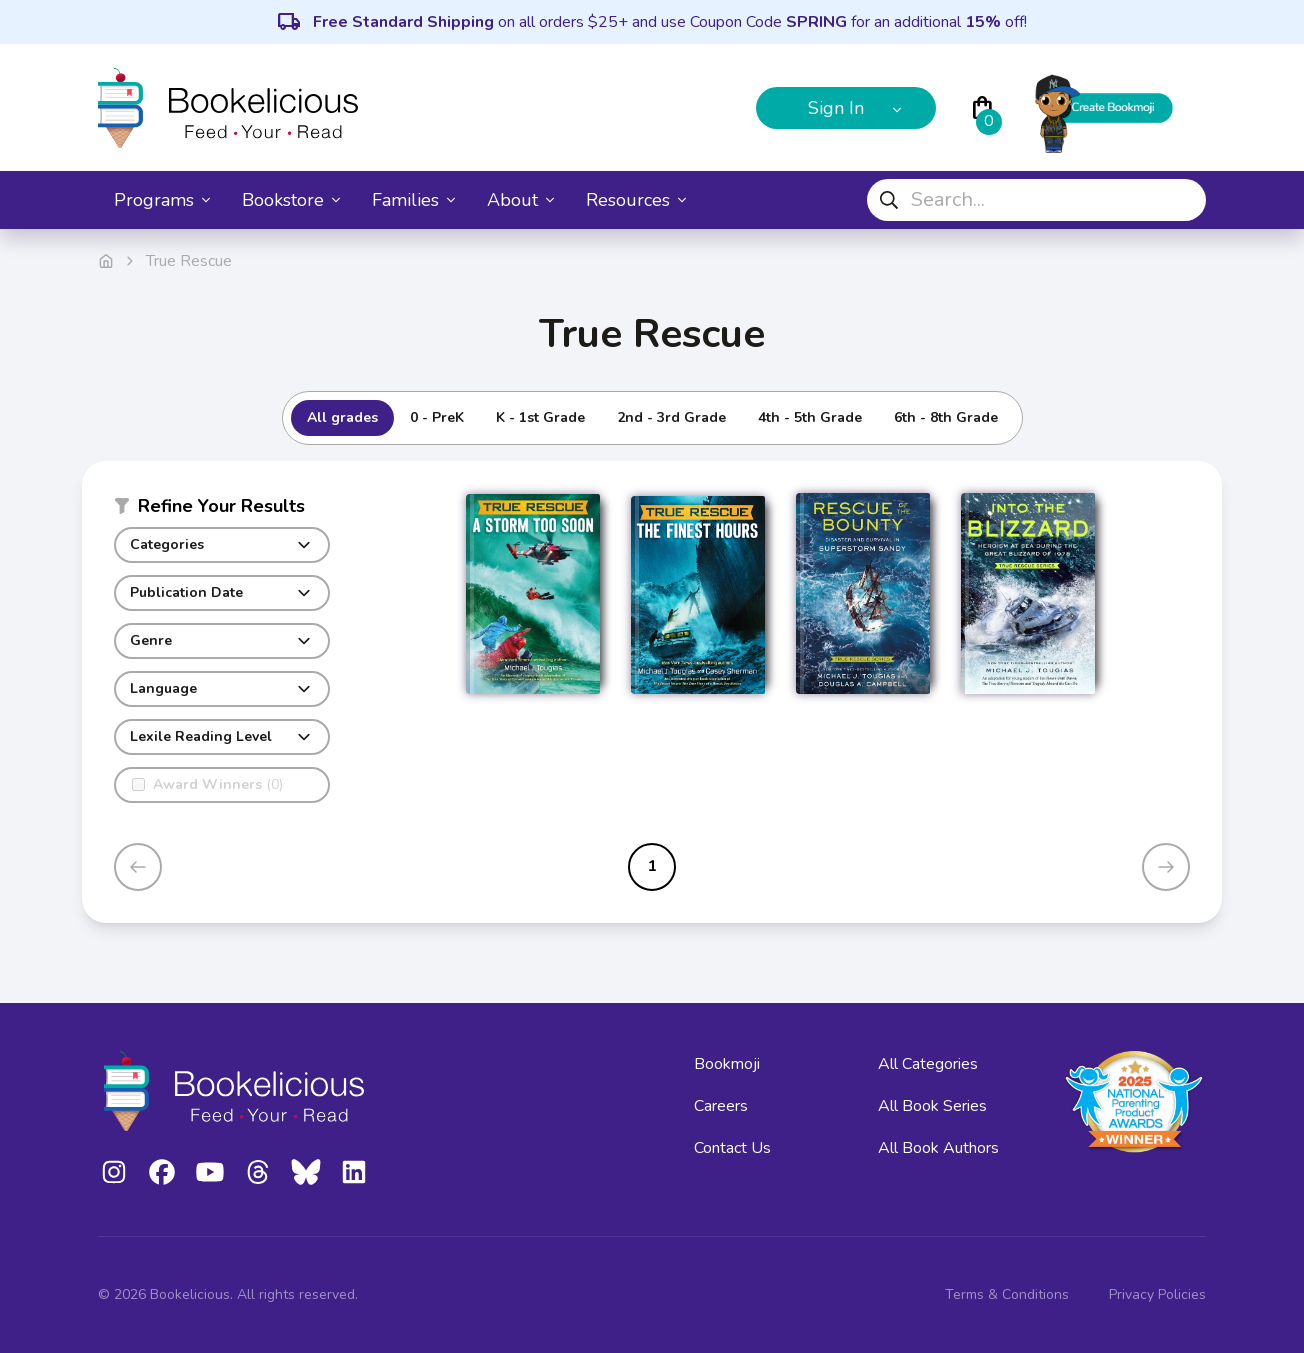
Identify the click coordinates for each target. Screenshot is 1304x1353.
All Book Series (932, 1106)
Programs (162, 200)
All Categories (928, 1064)
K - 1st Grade (540, 417)
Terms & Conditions (1007, 1294)
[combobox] (1036, 200)
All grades (342, 417)
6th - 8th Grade (946, 417)
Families (413, 200)
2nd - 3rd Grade (671, 417)
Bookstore (291, 200)
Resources (636, 200)
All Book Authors (938, 1148)
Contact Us (732, 1148)
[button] (222, 510)
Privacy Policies (1157, 1294)
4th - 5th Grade (810, 417)
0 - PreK (437, 417)
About (520, 200)
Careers (721, 1106)
